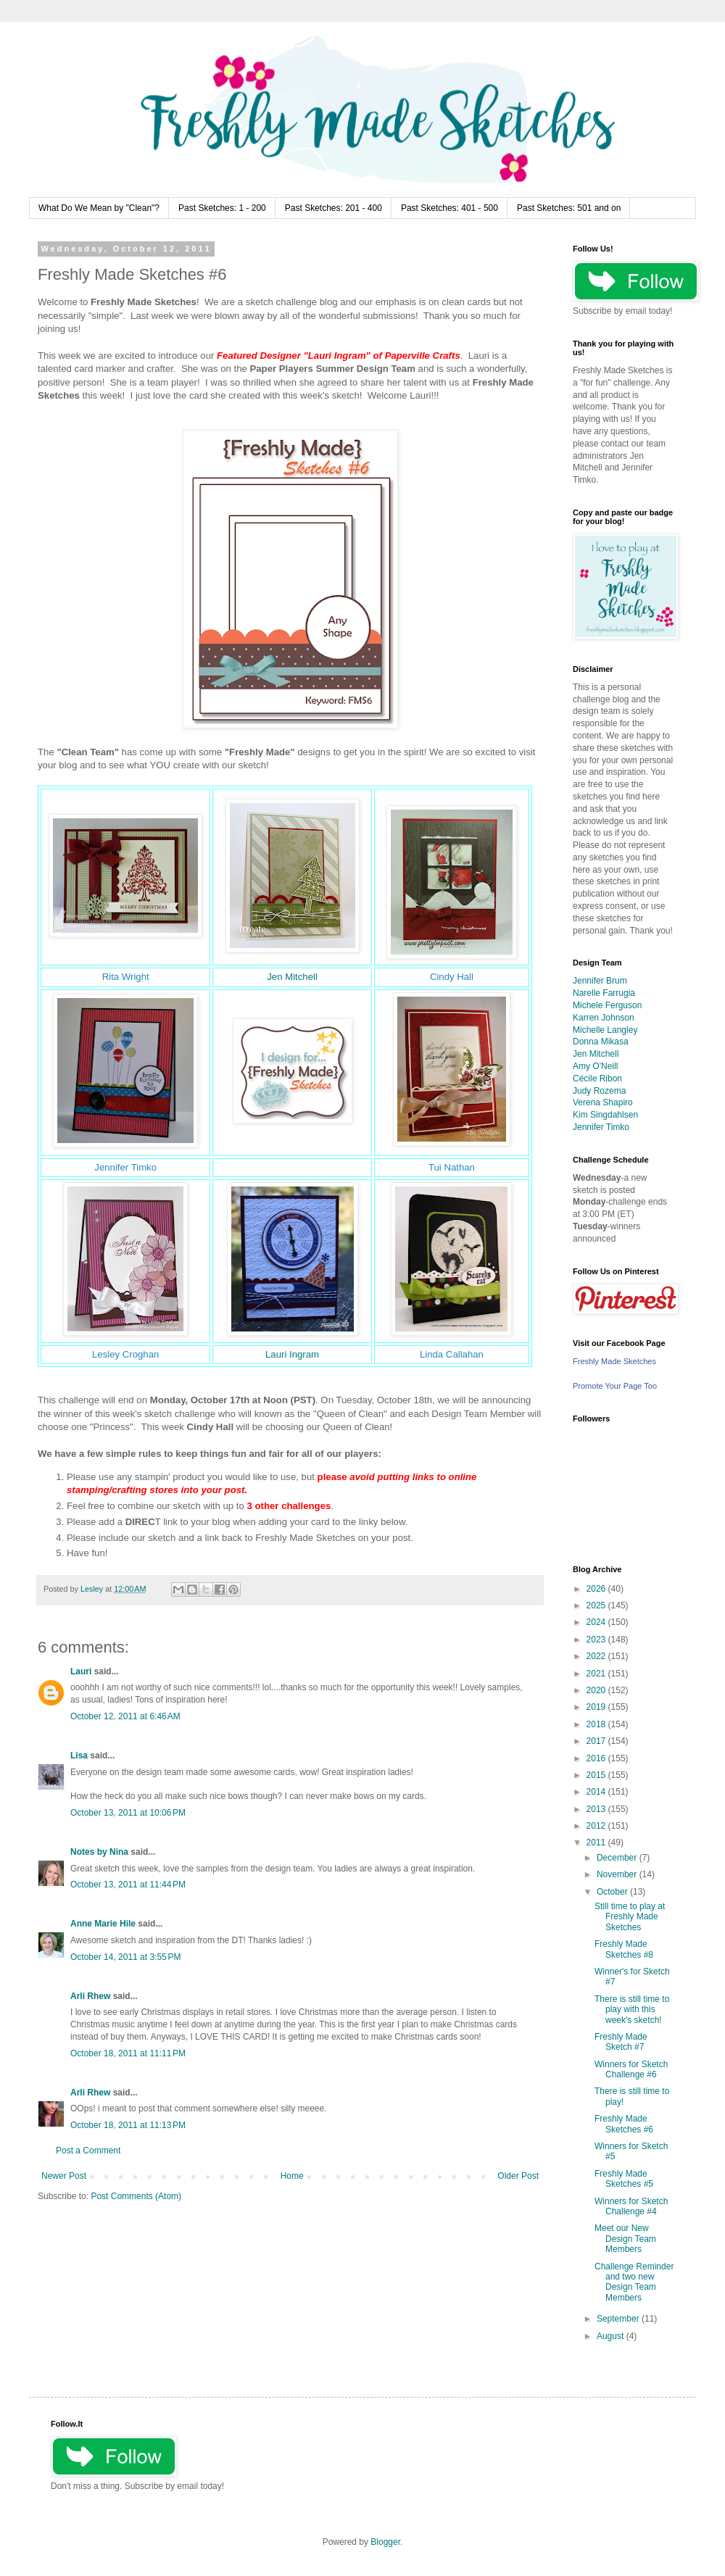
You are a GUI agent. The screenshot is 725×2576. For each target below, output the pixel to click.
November (618, 1874)
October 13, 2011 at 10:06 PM (128, 1813)
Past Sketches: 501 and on (569, 208)
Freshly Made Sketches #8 (623, 1949)
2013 (597, 1809)
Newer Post (63, 2176)
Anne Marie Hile (103, 1924)
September (619, 2319)
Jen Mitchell (292, 976)
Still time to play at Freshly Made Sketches (629, 1916)
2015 (597, 1775)
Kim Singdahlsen (605, 1115)
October (613, 1892)
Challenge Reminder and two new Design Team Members (634, 2282)
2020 (597, 1690)
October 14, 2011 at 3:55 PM (125, 1957)
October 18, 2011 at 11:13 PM (128, 2125)
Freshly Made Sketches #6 (623, 2124)
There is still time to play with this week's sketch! (631, 2009)
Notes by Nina (99, 1852)
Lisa (79, 1755)
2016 (597, 1758)
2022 (597, 1656)
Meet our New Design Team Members (625, 2238)
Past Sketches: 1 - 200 (222, 208)
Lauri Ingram (292, 1354)
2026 (597, 1589)
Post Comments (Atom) (136, 2196)
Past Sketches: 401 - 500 (449, 208)
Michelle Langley (605, 1030)
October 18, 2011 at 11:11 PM (128, 2053)
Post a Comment (88, 2150)
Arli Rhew (90, 1996)
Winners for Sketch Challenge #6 (631, 2069)
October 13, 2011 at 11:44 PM (128, 1884)
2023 (597, 1639)
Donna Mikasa (601, 1041)
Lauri (80, 1671)
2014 (597, 1792)
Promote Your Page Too (615, 1386)
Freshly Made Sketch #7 (620, 2042)
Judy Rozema (599, 1091)
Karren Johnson (603, 1018)
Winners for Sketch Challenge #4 (631, 2206)
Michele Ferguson (607, 1005)
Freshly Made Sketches (614, 1361)
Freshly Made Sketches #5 (623, 2179)
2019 (597, 1707)
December (618, 1858)
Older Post (518, 2176)
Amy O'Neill (595, 1066)
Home (292, 2176)
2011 (597, 1842)
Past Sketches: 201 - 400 (333, 208)
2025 (597, 1605)
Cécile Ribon (597, 1078)
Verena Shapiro (603, 1102)
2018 (597, 1724)
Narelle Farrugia (604, 993)
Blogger (385, 2542)
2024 (597, 1622)
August (611, 2336)
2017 (597, 1741)
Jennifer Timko (601, 1127)
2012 (597, 1826)
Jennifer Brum (600, 981)
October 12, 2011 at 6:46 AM (125, 1716)
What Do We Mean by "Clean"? (99, 208)
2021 (597, 1674)
